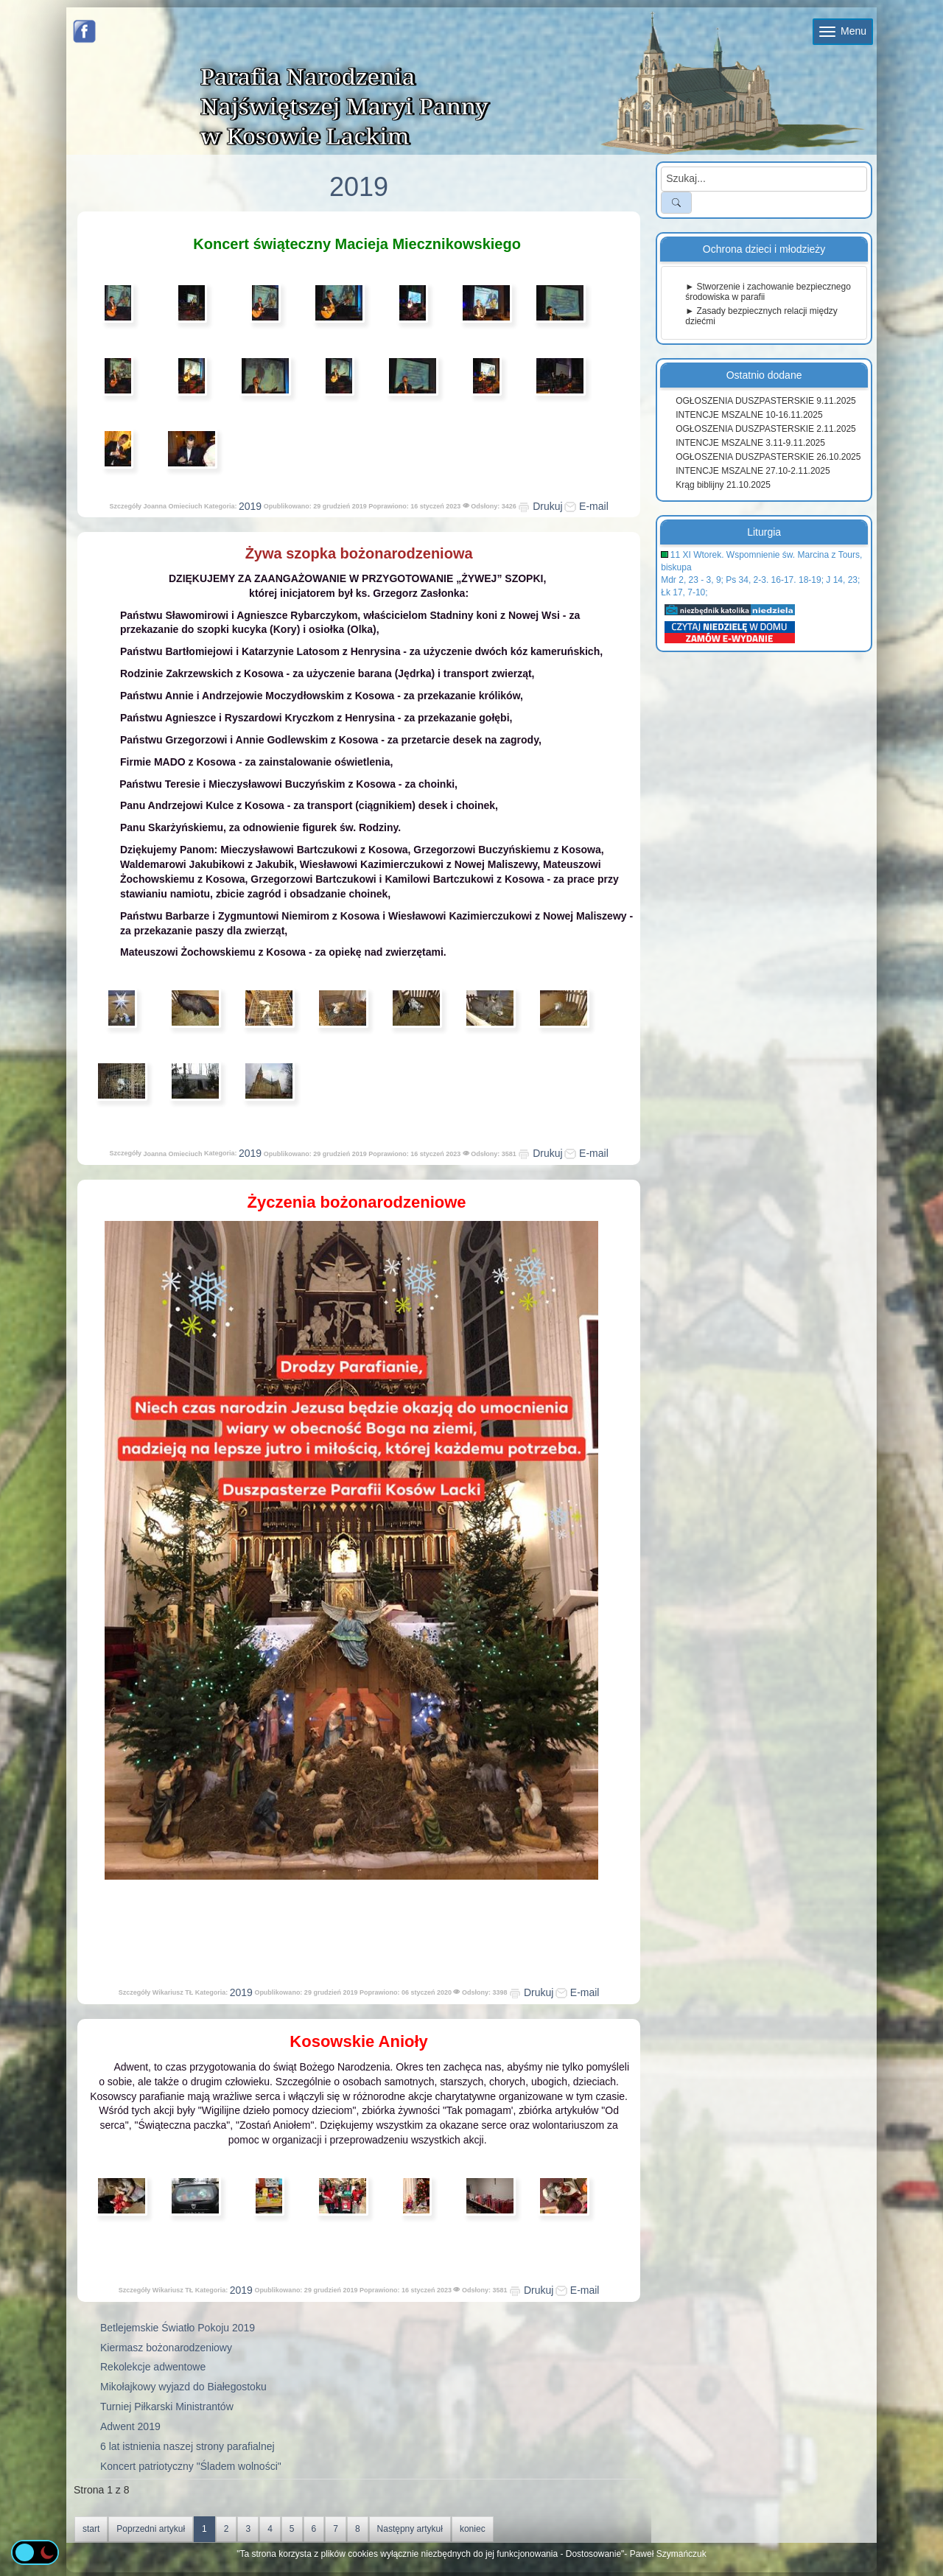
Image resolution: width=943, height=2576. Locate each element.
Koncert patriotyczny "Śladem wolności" (190, 2466)
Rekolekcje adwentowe (153, 2367)
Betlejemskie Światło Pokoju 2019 (177, 2328)
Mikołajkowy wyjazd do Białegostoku (183, 2387)
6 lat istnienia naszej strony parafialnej (187, 2446)
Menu (842, 31)
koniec (472, 2529)
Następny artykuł (410, 2529)
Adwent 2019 (130, 2426)
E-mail (586, 506)
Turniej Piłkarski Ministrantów (167, 2406)
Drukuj (540, 506)
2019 (250, 506)
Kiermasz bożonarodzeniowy (166, 2347)
